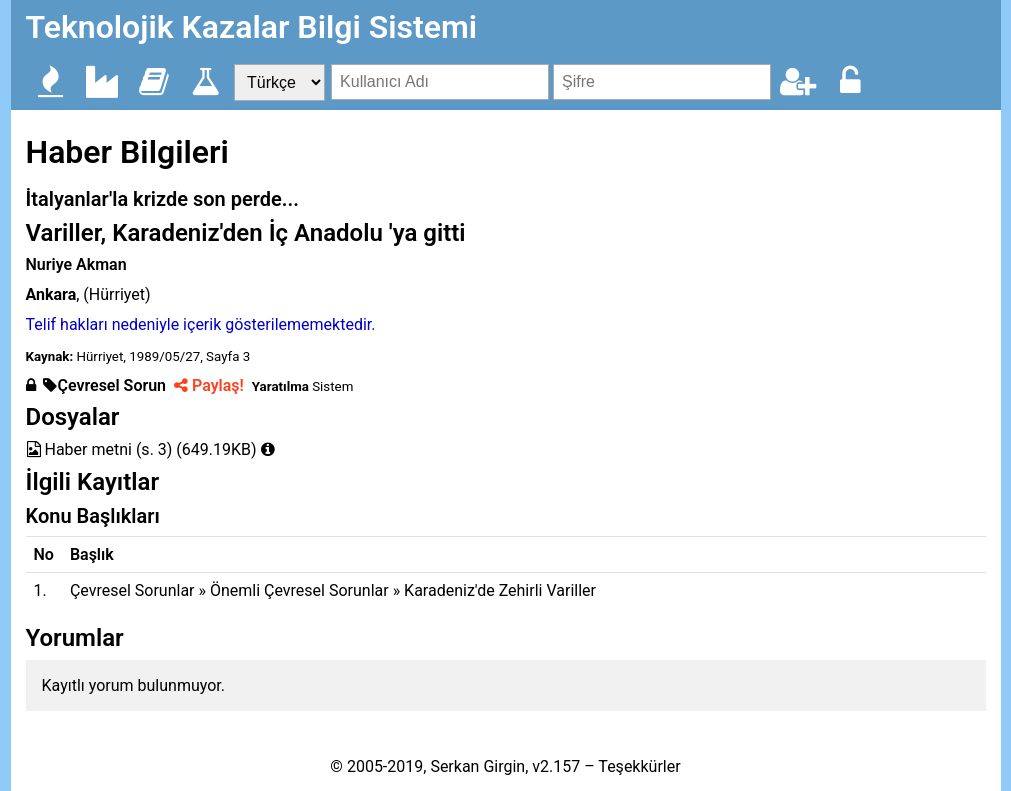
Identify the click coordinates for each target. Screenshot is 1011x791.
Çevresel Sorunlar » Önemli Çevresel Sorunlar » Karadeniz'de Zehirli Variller (333, 590)
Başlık (92, 554)
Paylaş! (209, 385)
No (44, 554)
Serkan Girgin (477, 766)
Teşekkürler (639, 766)
